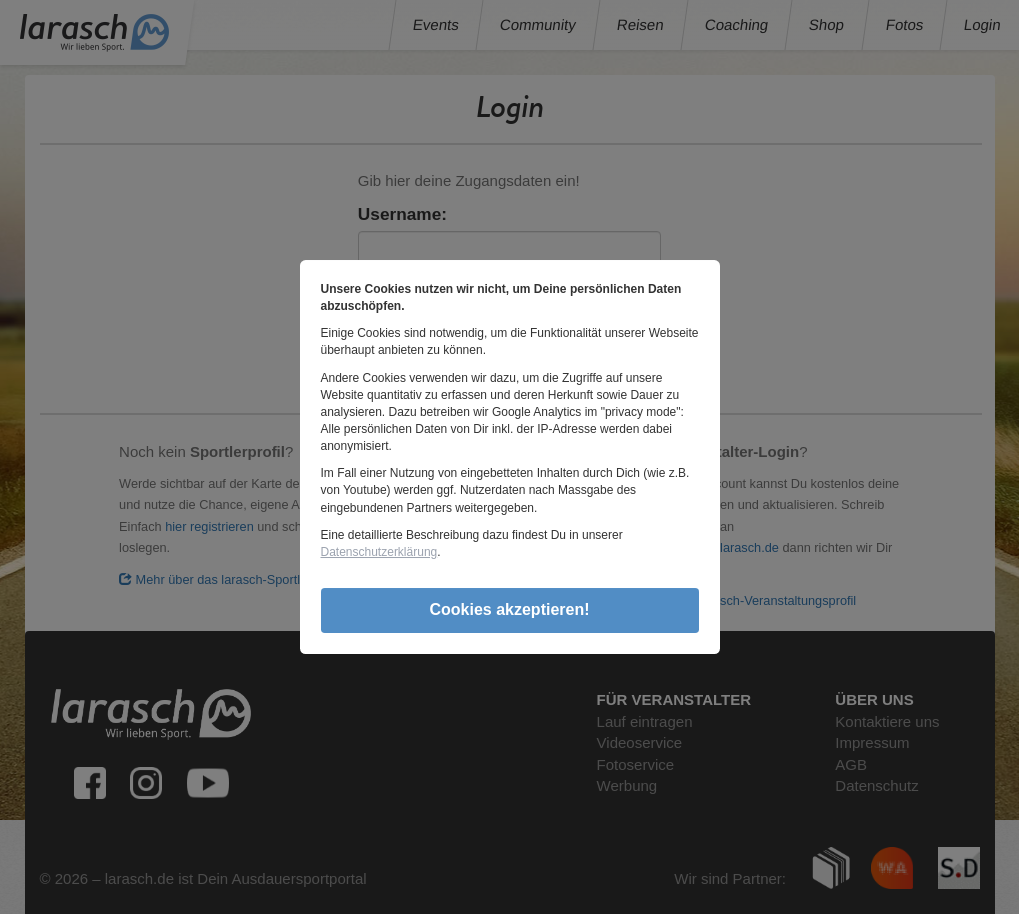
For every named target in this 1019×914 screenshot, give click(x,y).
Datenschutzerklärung (379, 552)
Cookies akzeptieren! (509, 609)
